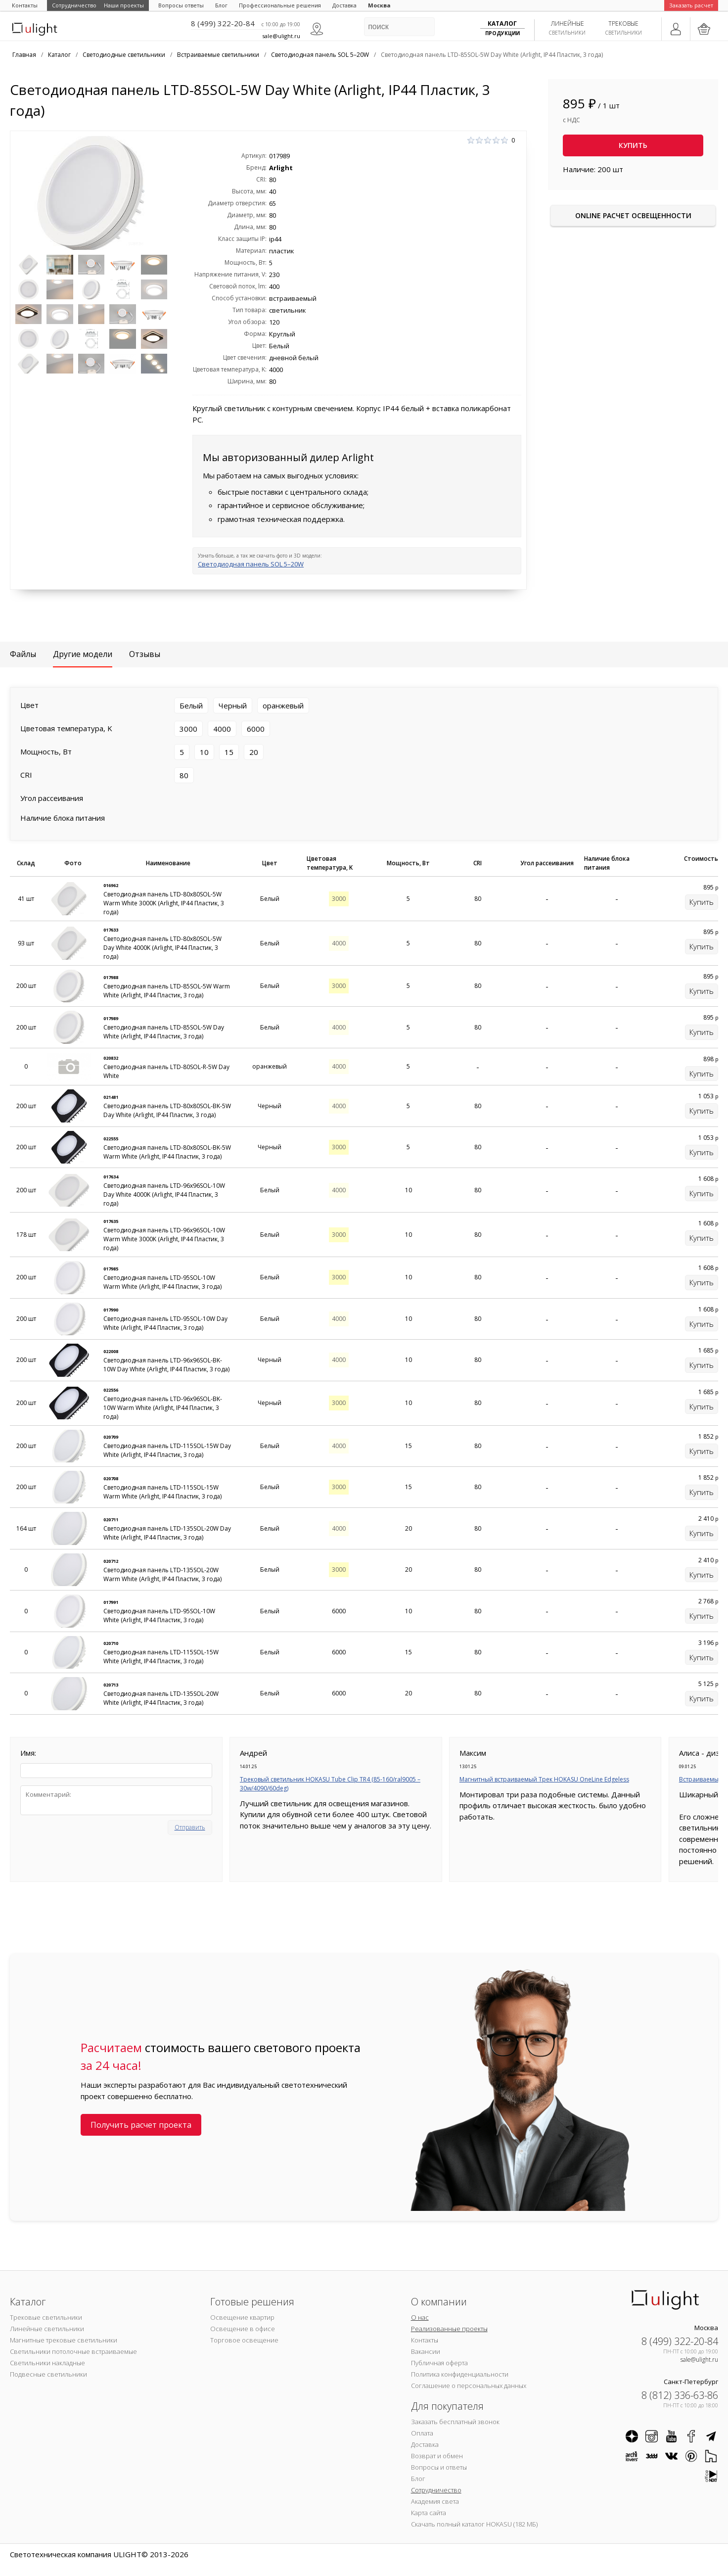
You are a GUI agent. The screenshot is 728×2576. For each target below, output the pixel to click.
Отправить (190, 1827)
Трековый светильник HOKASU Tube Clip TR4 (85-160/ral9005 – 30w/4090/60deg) (330, 1783)
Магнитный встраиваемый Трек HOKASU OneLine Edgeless (544, 1779)
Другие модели (82, 654)
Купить (633, 145)
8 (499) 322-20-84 (223, 23)
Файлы (23, 654)
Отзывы (144, 654)
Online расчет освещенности (633, 215)
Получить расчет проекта (141, 2124)
